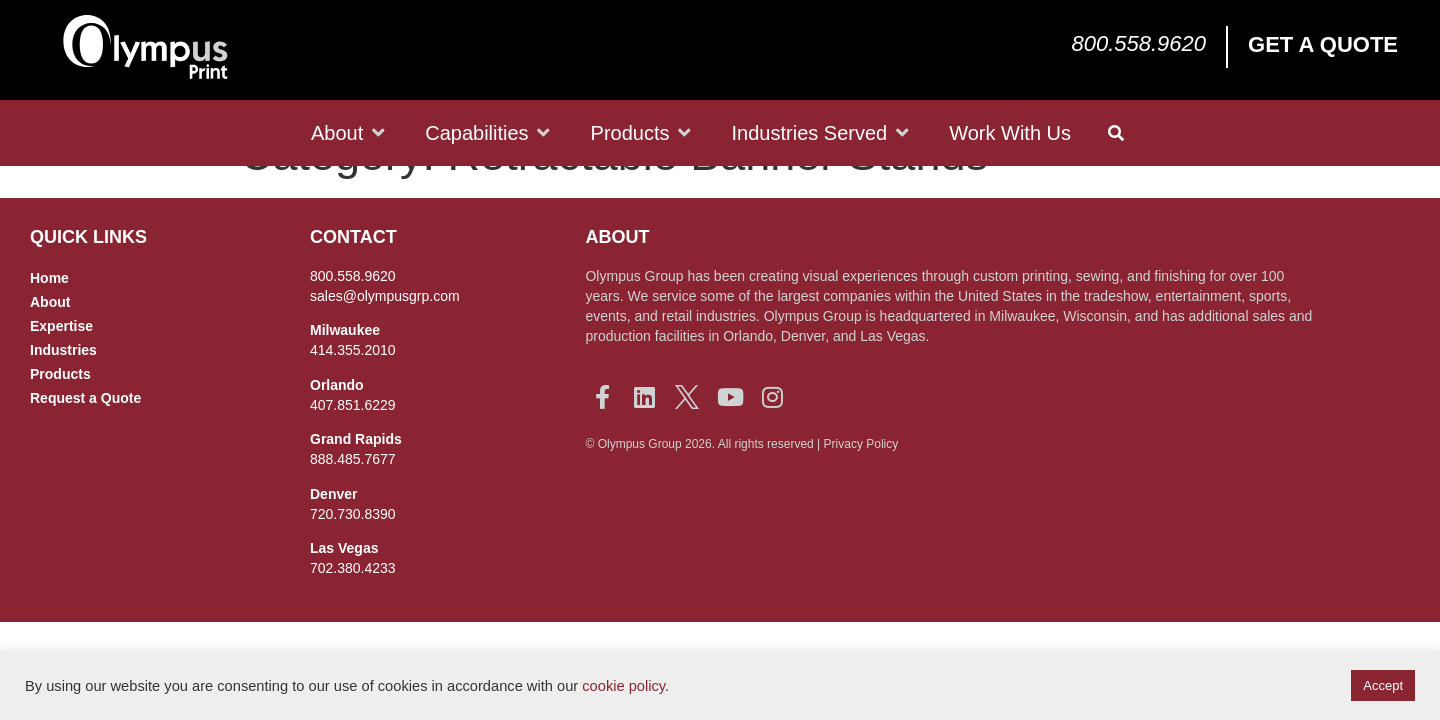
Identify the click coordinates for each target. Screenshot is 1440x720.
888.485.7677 (353, 505)
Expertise (61, 372)
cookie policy (623, 686)
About (50, 348)
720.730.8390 (353, 560)
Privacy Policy (861, 490)
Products (60, 420)
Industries (63, 396)
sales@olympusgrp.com (385, 342)
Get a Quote (1323, 44)
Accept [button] (1383, 685)
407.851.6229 (353, 451)
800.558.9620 (1138, 43)
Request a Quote (85, 444)
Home (49, 324)
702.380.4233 (353, 614)
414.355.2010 (353, 396)
